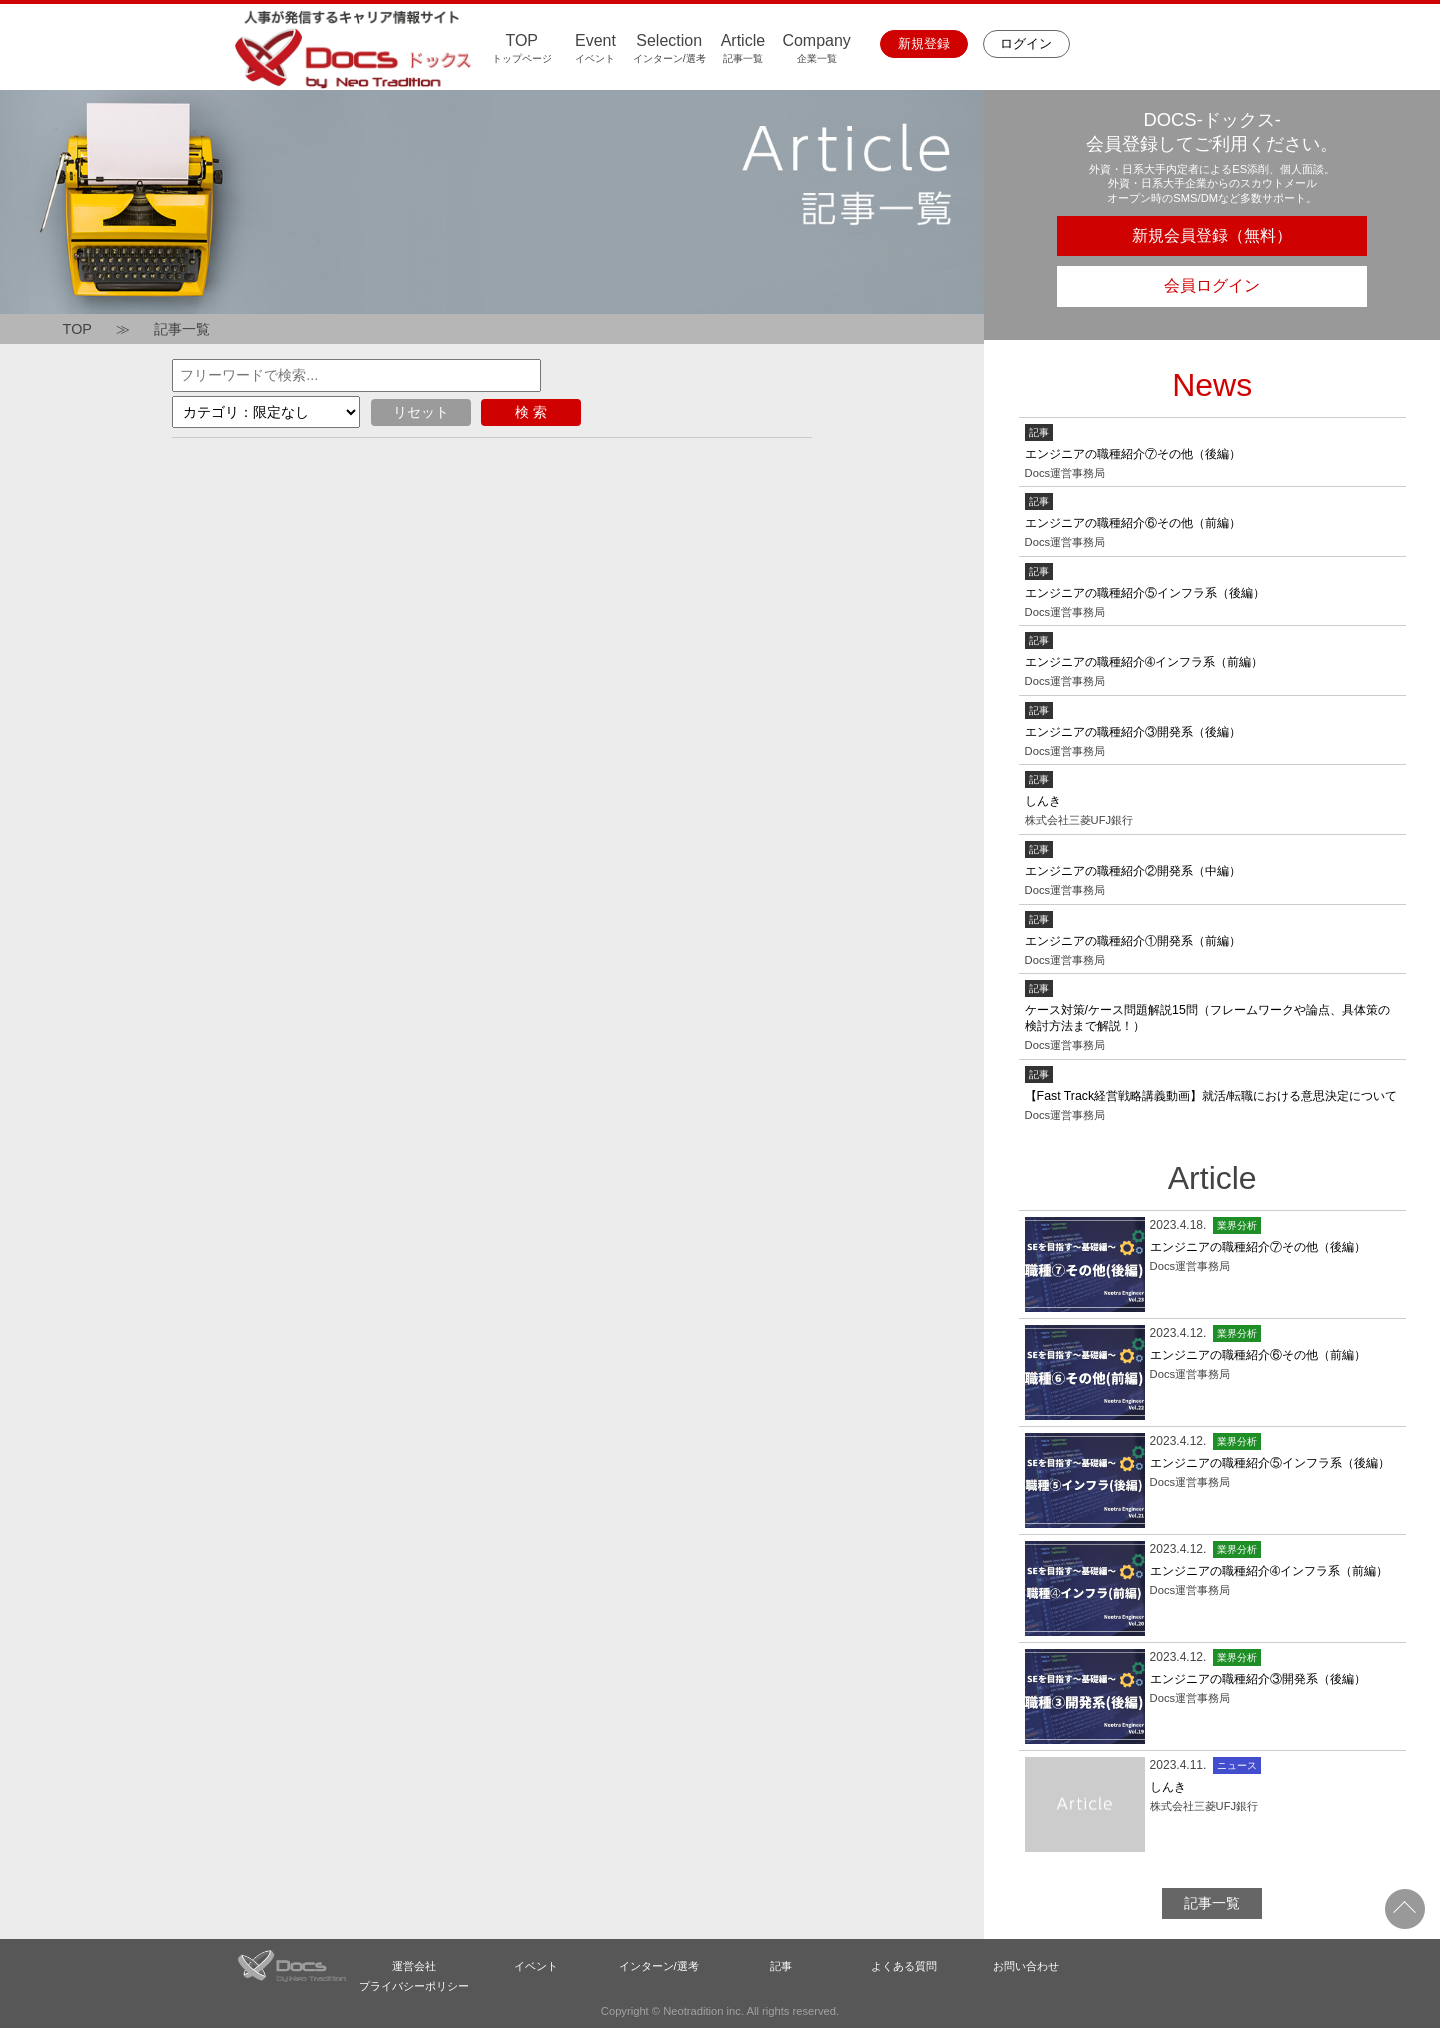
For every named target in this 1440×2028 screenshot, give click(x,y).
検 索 (531, 412)
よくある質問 (904, 1966)
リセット (421, 412)
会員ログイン (1212, 285)
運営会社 (414, 1966)
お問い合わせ (1026, 1966)
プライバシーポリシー (414, 1986)
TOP (77, 329)
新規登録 (924, 43)
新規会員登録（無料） (1212, 235)
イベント (536, 1966)
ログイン (1026, 43)
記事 (781, 1966)
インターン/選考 (659, 1966)
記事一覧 (182, 329)
